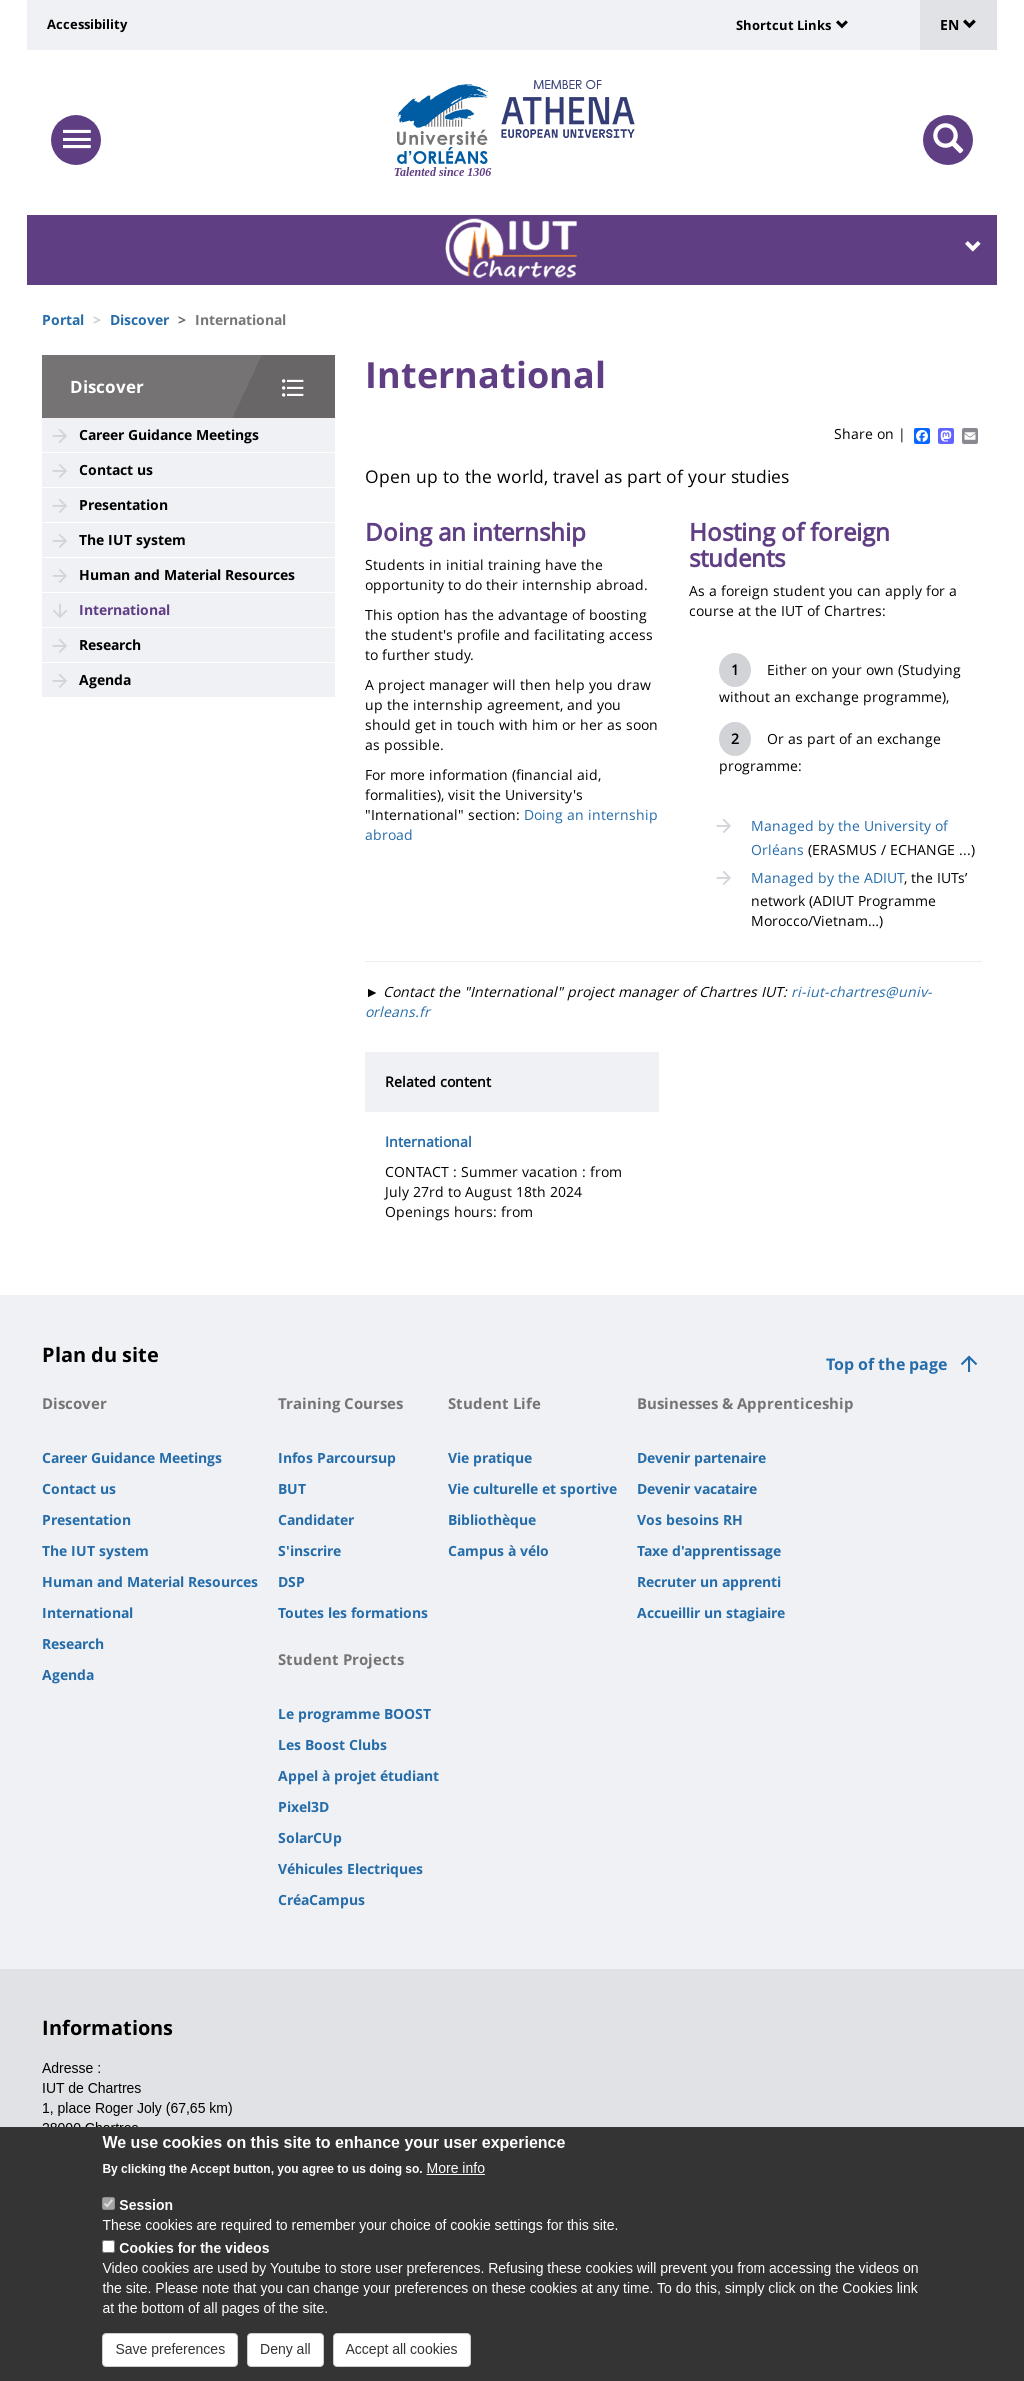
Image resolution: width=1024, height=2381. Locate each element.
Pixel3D (303, 1806)
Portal (63, 319)
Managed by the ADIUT (827, 877)
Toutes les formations (353, 1612)
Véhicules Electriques (350, 1868)
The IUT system (132, 539)
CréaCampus (321, 1899)
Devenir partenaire (701, 1457)
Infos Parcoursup (337, 1457)
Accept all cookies (402, 2349)
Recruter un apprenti (709, 1581)
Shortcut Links (783, 25)
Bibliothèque (492, 1519)
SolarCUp (310, 1837)
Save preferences (170, 2349)
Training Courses (340, 1403)
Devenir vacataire (697, 1488)
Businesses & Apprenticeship (745, 1403)
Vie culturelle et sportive (532, 1488)
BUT (292, 1488)
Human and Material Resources (187, 574)
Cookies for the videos (194, 2248)
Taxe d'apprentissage (709, 1550)
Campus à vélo (498, 1550)
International (124, 609)
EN (958, 24)
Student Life (494, 1403)
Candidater (316, 1519)
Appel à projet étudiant (358, 1775)
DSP (291, 1581)
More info (456, 2168)
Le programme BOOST (354, 1713)
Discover (139, 319)
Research (110, 644)
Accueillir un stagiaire (711, 1612)
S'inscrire (309, 1550)
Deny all (285, 2349)
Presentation (123, 504)
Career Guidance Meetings (169, 434)
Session (146, 2205)
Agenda (105, 679)
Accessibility (87, 24)
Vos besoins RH (690, 1519)
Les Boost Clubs (332, 1744)
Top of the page (886, 1364)
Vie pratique (490, 1457)
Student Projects (341, 1659)
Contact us (116, 469)
